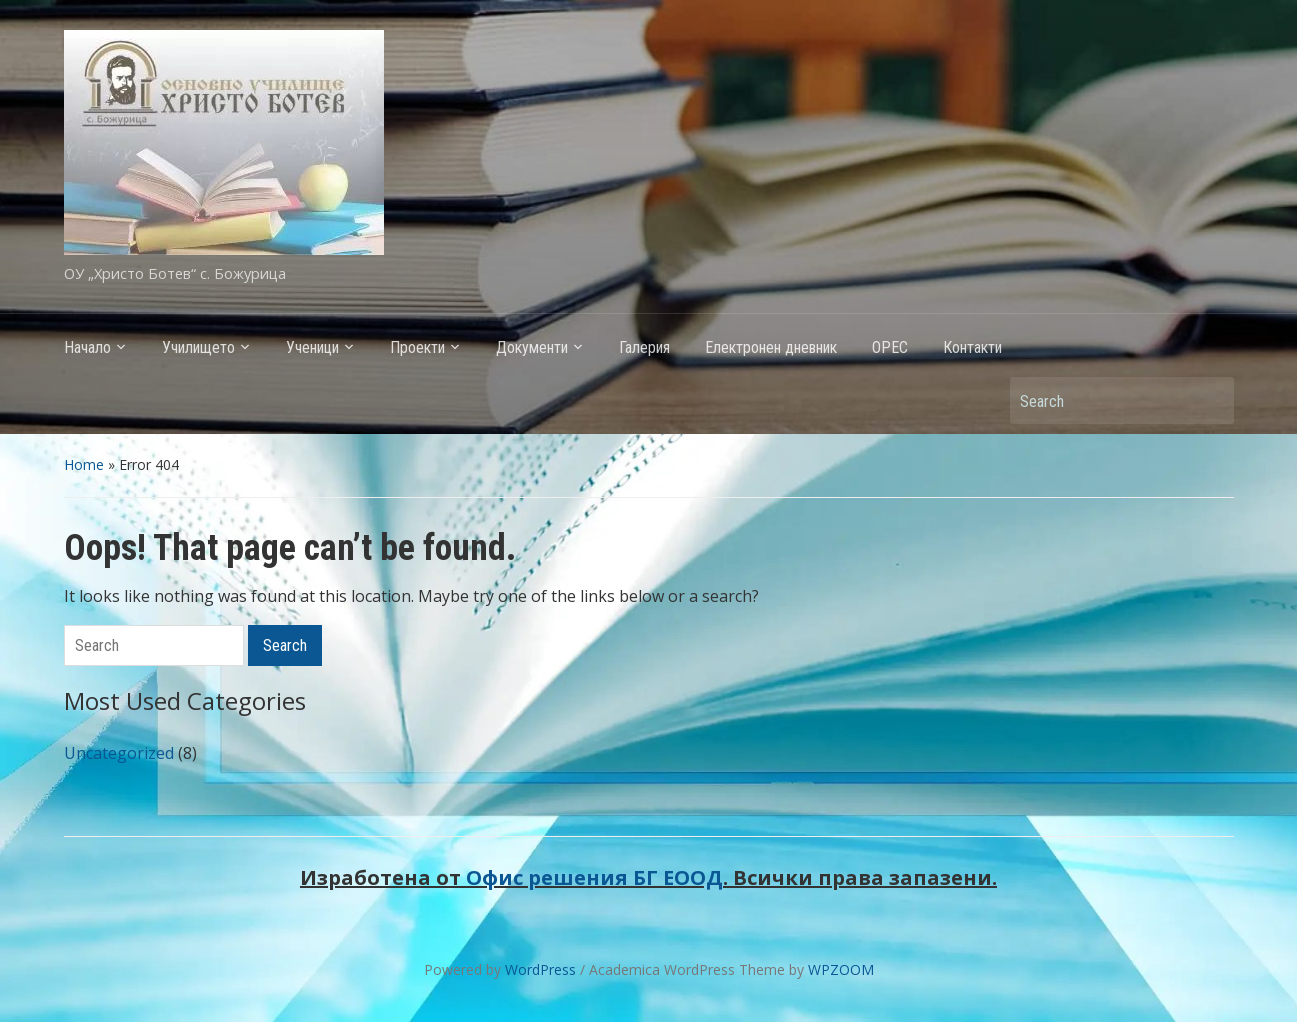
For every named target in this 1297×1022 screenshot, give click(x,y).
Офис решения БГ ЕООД (594, 877)
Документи (532, 347)
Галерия (644, 347)
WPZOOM (841, 969)
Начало (87, 347)
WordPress (540, 969)
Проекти (417, 347)
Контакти (972, 347)
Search (1209, 400)
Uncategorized (119, 753)
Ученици (312, 347)
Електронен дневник (771, 347)
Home (84, 464)
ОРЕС (890, 347)
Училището (198, 347)
